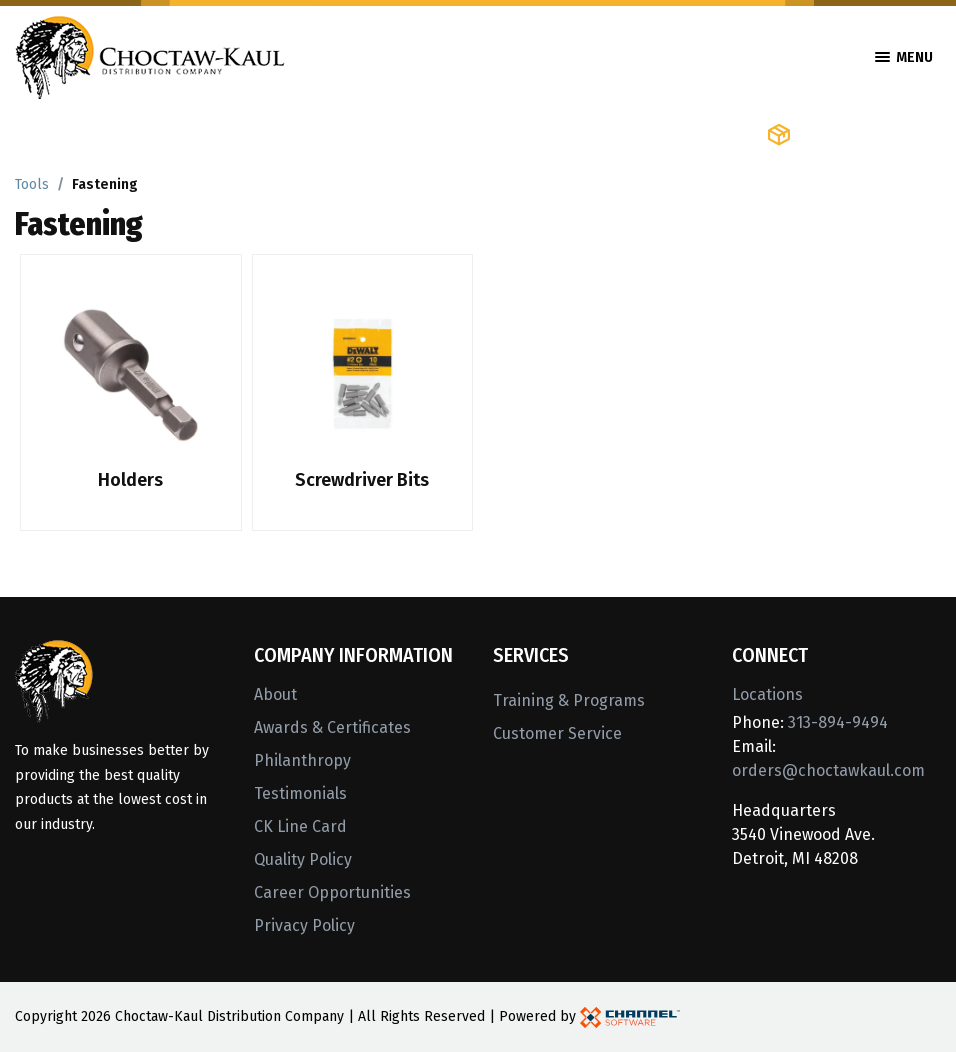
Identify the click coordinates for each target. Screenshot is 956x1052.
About (275, 694)
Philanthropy (302, 760)
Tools (32, 184)
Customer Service (557, 733)
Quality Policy (303, 859)
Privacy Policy (304, 925)
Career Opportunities (332, 892)
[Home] (150, 55)
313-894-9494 (838, 722)
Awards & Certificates (332, 727)
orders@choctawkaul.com (828, 770)
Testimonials (300, 793)
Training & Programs (569, 700)
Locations (767, 694)
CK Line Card (300, 826)
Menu (904, 57)
